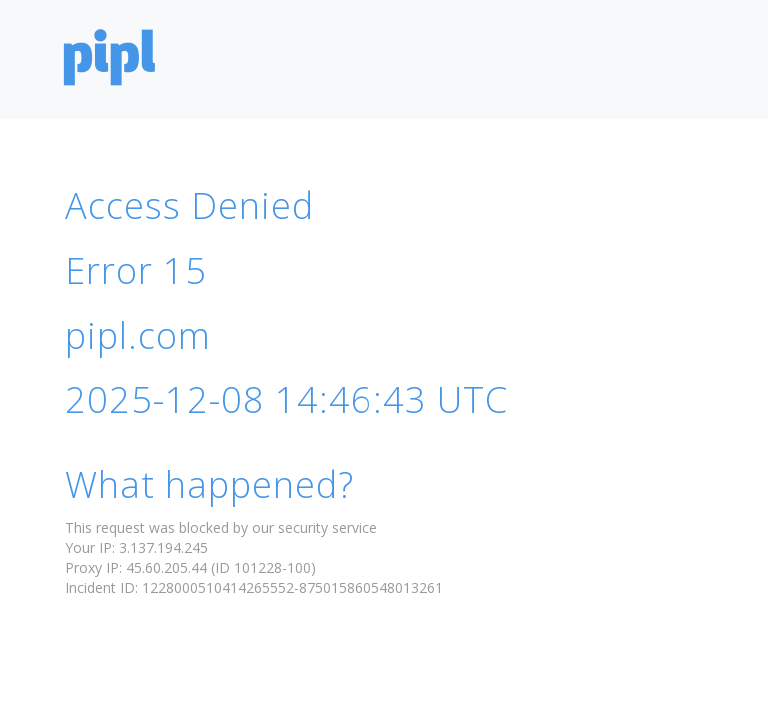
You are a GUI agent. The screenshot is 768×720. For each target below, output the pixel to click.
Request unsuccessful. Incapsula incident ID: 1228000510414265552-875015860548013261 (384, 360)
